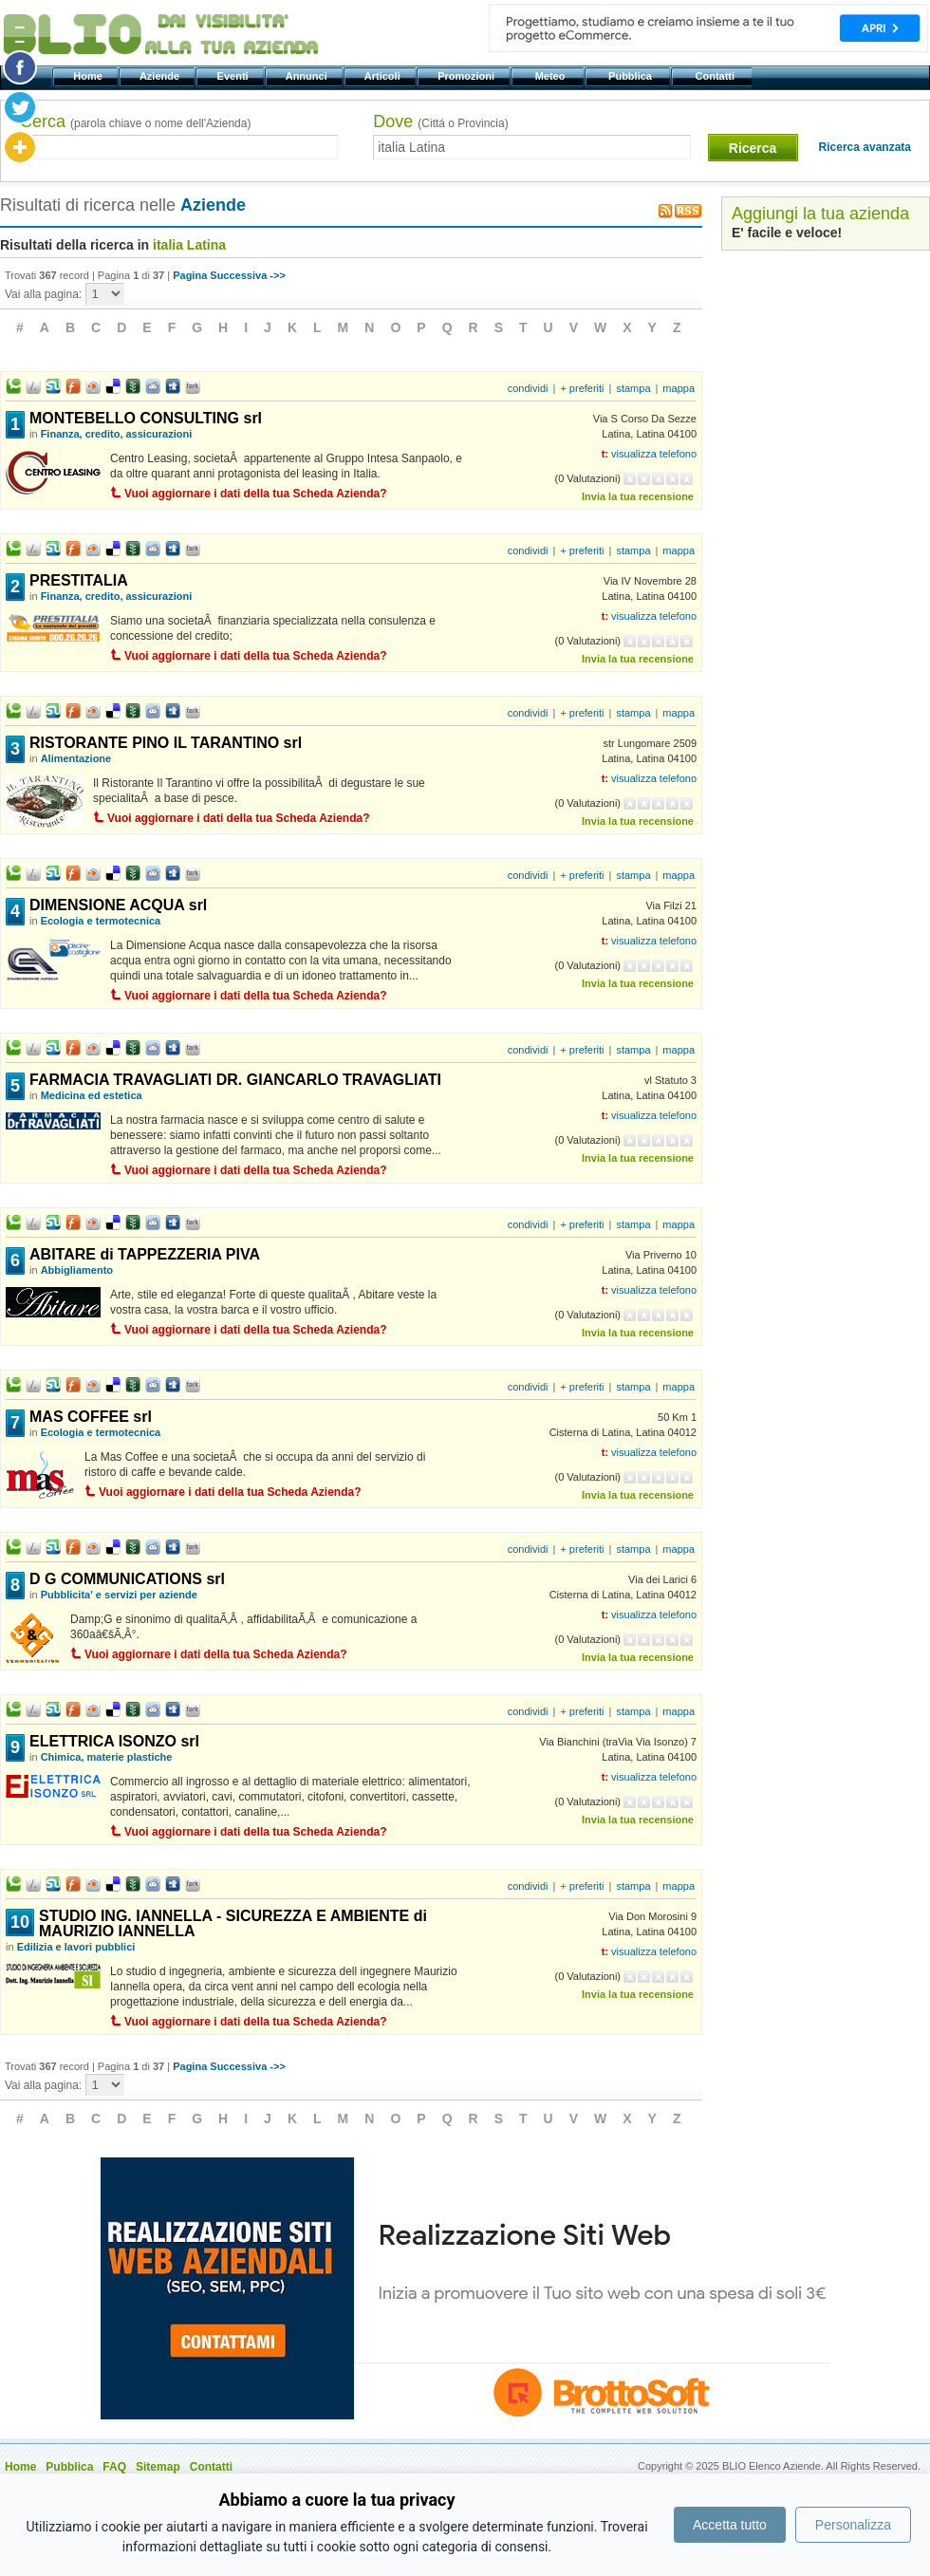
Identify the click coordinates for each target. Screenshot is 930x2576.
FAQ (114, 2466)
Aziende (161, 76)
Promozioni (467, 76)
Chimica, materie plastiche (107, 1757)
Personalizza (853, 2524)
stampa (633, 388)
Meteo (551, 76)
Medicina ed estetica (91, 1095)
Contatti (716, 76)
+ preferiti (582, 388)
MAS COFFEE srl (90, 1417)
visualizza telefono (654, 453)
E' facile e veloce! (787, 232)
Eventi (234, 76)
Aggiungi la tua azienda (820, 213)
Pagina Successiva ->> (229, 275)
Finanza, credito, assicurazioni (117, 433)
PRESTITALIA (78, 580)
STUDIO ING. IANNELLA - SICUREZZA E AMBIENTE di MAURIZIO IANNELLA (233, 1923)
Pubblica (631, 76)
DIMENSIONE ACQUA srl (118, 905)
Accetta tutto (730, 2524)
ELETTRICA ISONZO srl (114, 1741)
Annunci (308, 76)
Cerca (135, 121)
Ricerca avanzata (865, 147)
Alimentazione (76, 758)
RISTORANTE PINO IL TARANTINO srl (165, 743)
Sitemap (158, 2466)
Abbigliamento (77, 1270)
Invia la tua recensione (638, 496)
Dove (440, 121)
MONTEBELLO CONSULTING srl (145, 418)
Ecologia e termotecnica (101, 920)
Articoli (384, 76)
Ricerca (753, 148)
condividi (528, 388)
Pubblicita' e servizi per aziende (119, 1594)
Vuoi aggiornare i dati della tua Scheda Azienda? (255, 493)
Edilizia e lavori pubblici (76, 1946)
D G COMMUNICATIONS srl (127, 1579)
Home (89, 76)
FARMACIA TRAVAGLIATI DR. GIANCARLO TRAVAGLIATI (235, 1080)
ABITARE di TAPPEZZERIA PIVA (144, 1254)
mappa (678, 388)
